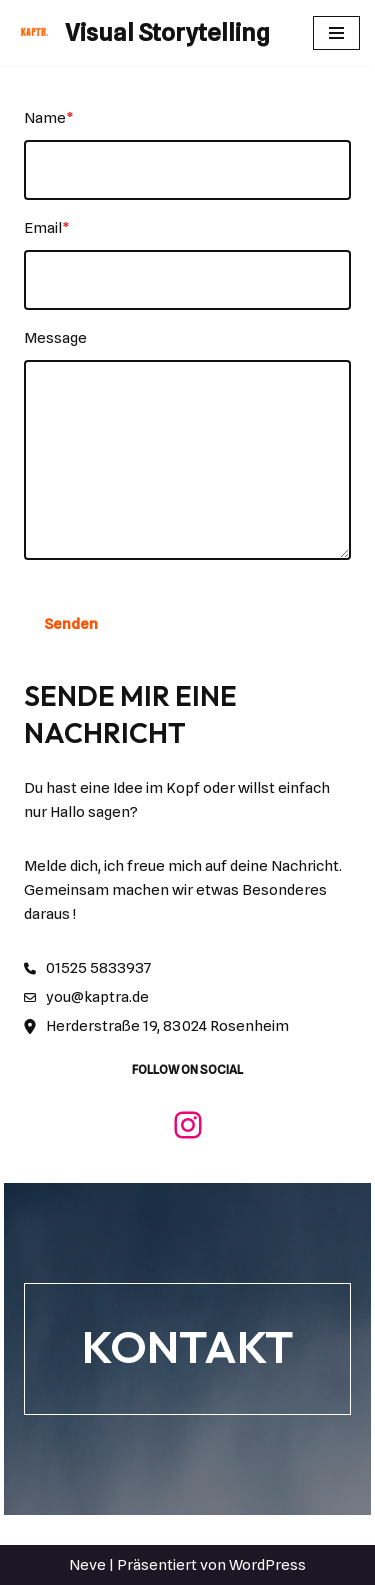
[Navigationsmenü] (336, 33)
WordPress (267, 1565)
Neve (87, 1565)
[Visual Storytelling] (142, 33)
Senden (71, 624)
